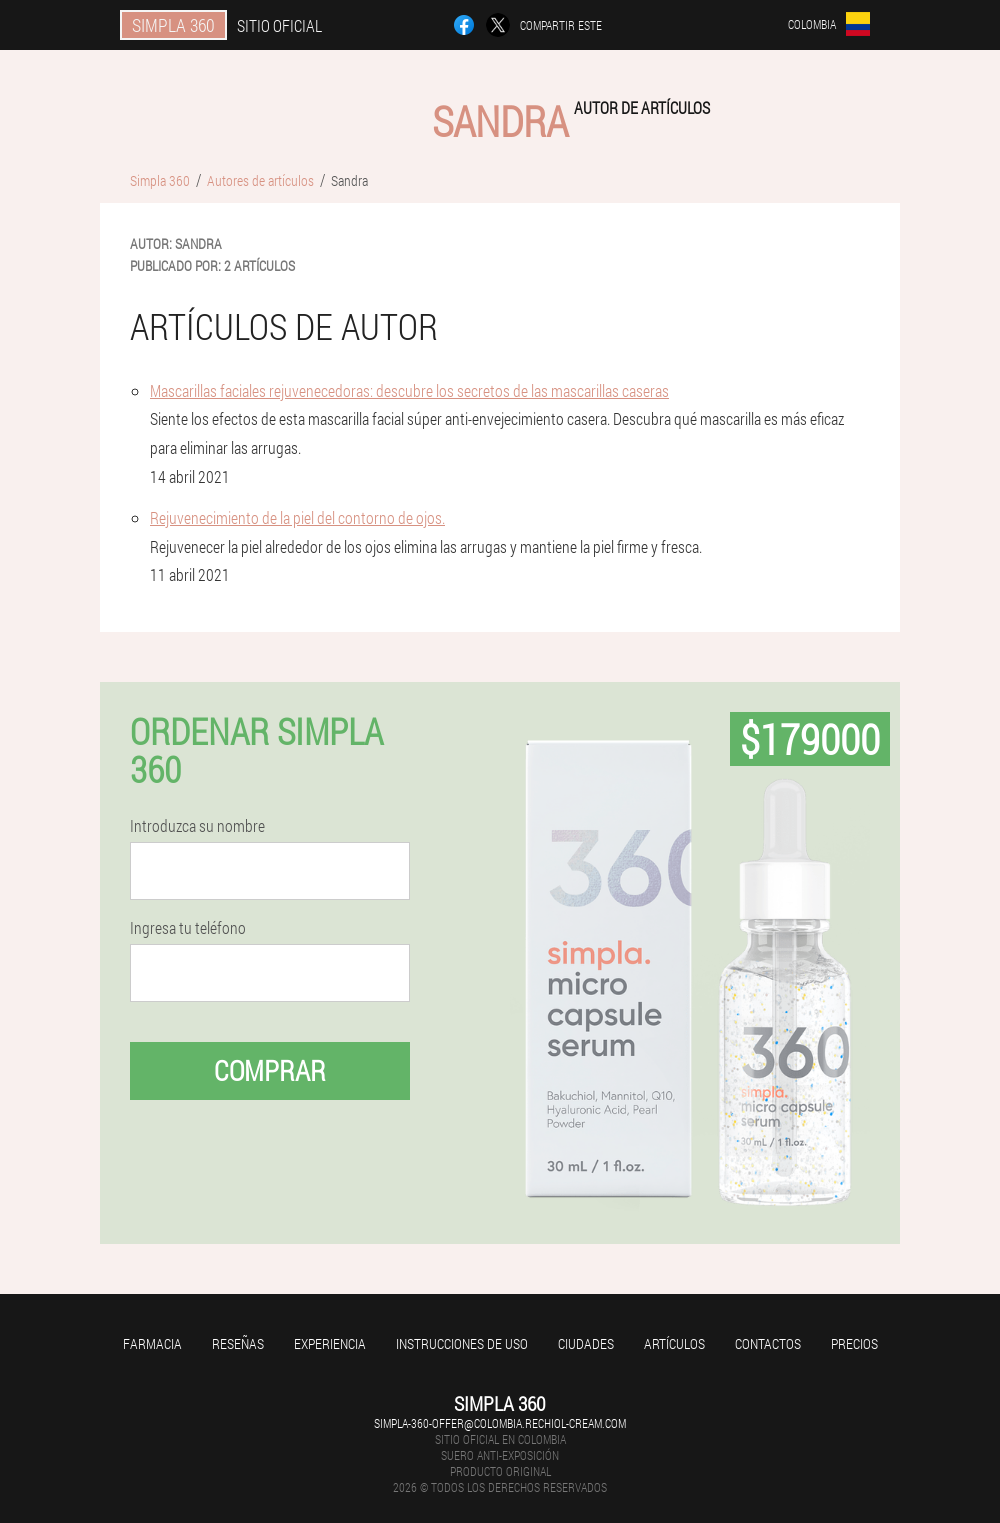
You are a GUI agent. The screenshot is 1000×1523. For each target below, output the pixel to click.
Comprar (270, 1070)
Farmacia (152, 1343)
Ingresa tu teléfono (188, 928)
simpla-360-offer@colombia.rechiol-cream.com (500, 1423)
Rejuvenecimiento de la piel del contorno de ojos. (297, 517)
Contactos (768, 1343)
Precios (854, 1343)
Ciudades (586, 1343)
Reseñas (238, 1343)
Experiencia (330, 1343)
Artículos (674, 1343)
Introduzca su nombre (197, 826)
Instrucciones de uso (462, 1343)
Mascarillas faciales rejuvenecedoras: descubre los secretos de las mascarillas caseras (409, 390)
